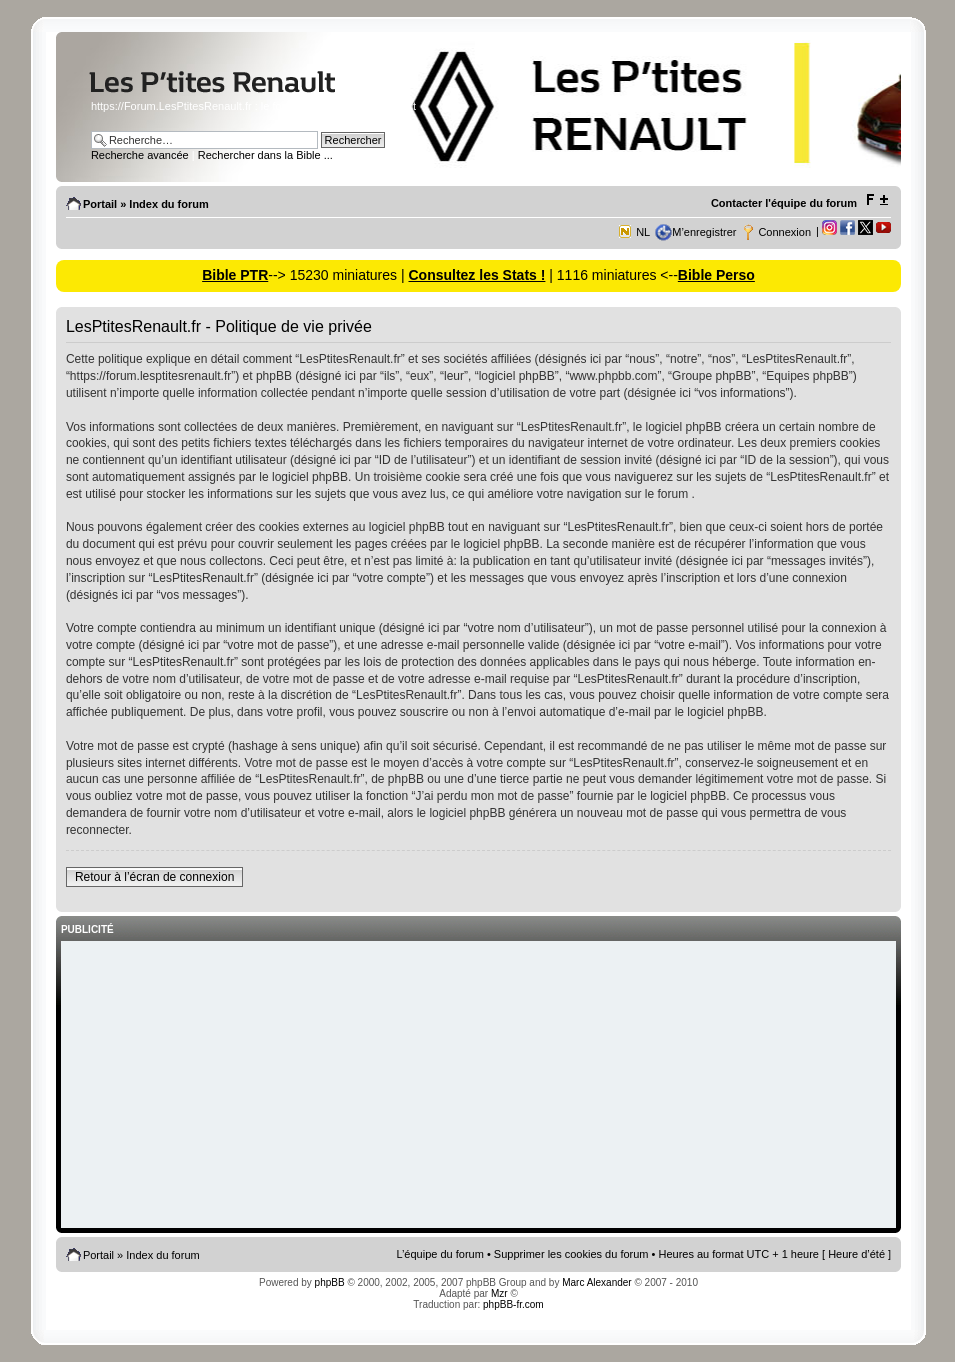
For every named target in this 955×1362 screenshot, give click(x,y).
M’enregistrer (704, 232)
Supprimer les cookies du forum (571, 1254)
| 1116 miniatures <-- (611, 275)
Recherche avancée (140, 155)
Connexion (784, 232)
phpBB (330, 1282)
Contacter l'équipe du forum (784, 203)
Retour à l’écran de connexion (154, 877)
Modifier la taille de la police (876, 200)
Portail (100, 204)
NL (643, 232)
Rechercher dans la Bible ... (265, 155)
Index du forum (168, 204)
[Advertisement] (478, 1086)
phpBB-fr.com (513, 1304)
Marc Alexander (596, 1282)
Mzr (499, 1293)
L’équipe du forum (439, 1254)
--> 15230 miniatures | (338, 275)
